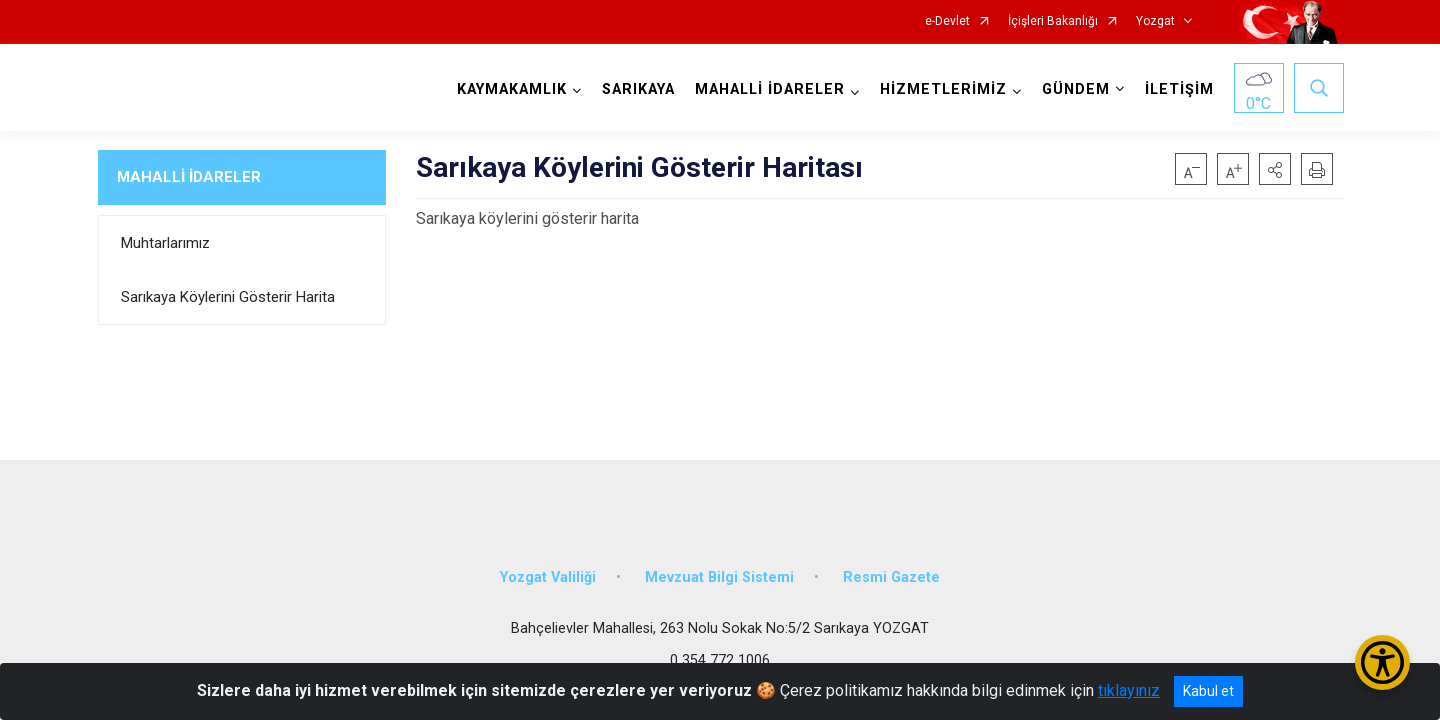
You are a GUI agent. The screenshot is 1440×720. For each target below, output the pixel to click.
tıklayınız (1129, 690)
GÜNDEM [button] (1075, 89)
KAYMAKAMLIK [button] (511, 89)
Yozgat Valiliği (548, 572)
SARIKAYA (637, 89)
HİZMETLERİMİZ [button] (942, 89)
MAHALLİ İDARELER (189, 177)
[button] (1275, 169)
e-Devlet (947, 21)
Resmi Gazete (891, 572)
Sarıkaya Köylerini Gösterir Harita (228, 297)
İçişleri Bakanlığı (1053, 21)
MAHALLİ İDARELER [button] (769, 89)
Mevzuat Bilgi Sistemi (719, 572)
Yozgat (1155, 21)
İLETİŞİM (1178, 89)
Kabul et (1208, 691)
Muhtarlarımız (165, 243)
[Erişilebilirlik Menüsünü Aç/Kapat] (1382, 662)
